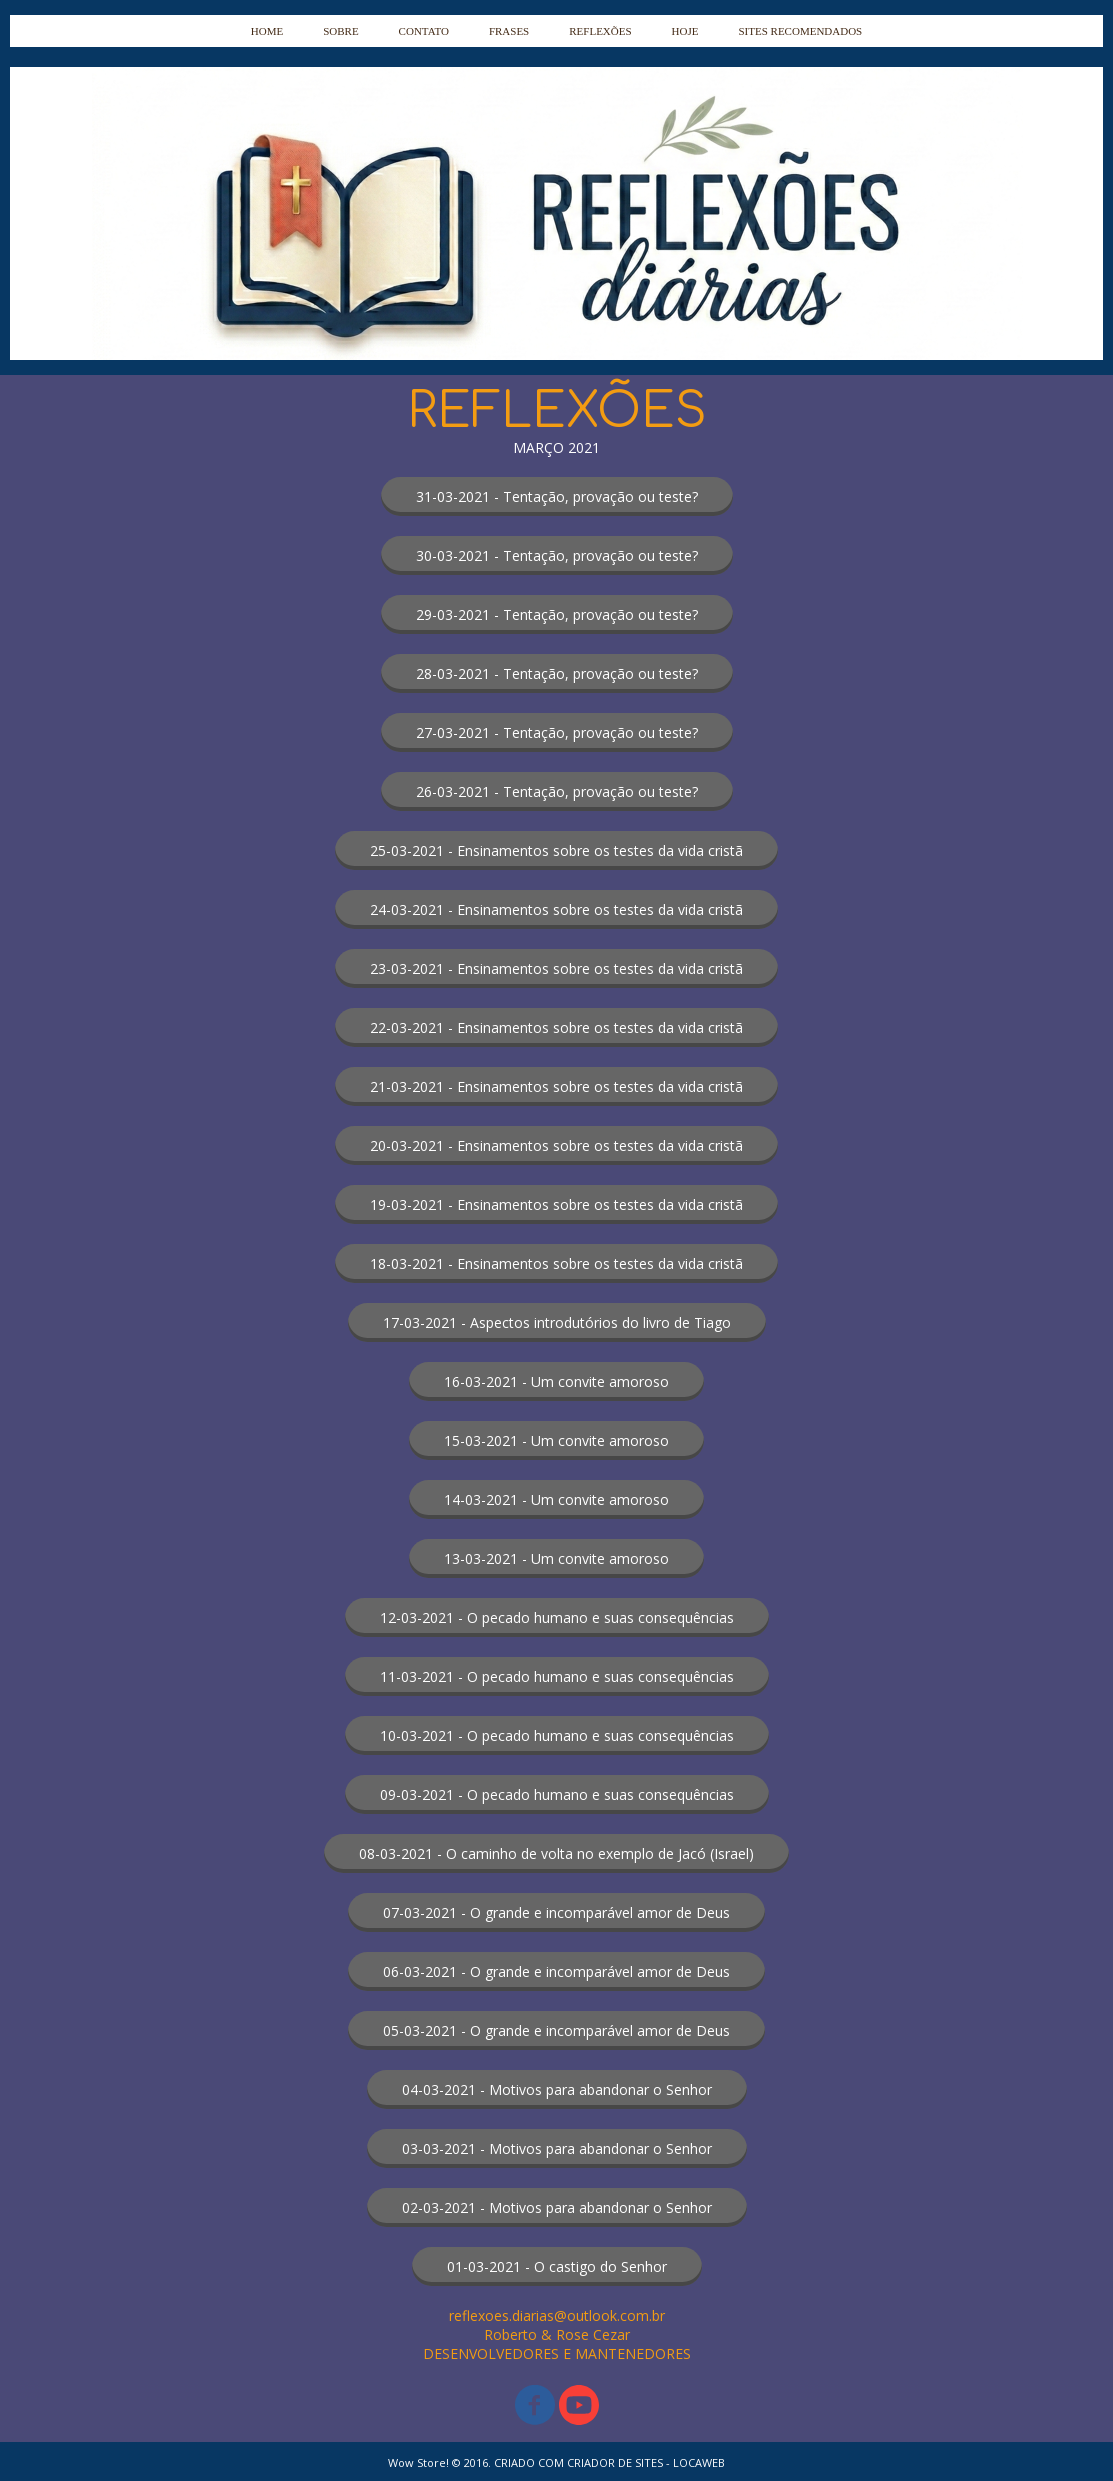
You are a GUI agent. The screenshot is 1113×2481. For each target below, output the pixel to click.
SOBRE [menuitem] (340, 31)
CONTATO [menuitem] (424, 31)
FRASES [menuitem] (509, 31)
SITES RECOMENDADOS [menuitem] (800, 31)
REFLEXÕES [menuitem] (600, 31)
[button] (557, 496)
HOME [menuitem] (267, 31)
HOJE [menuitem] (685, 31)
